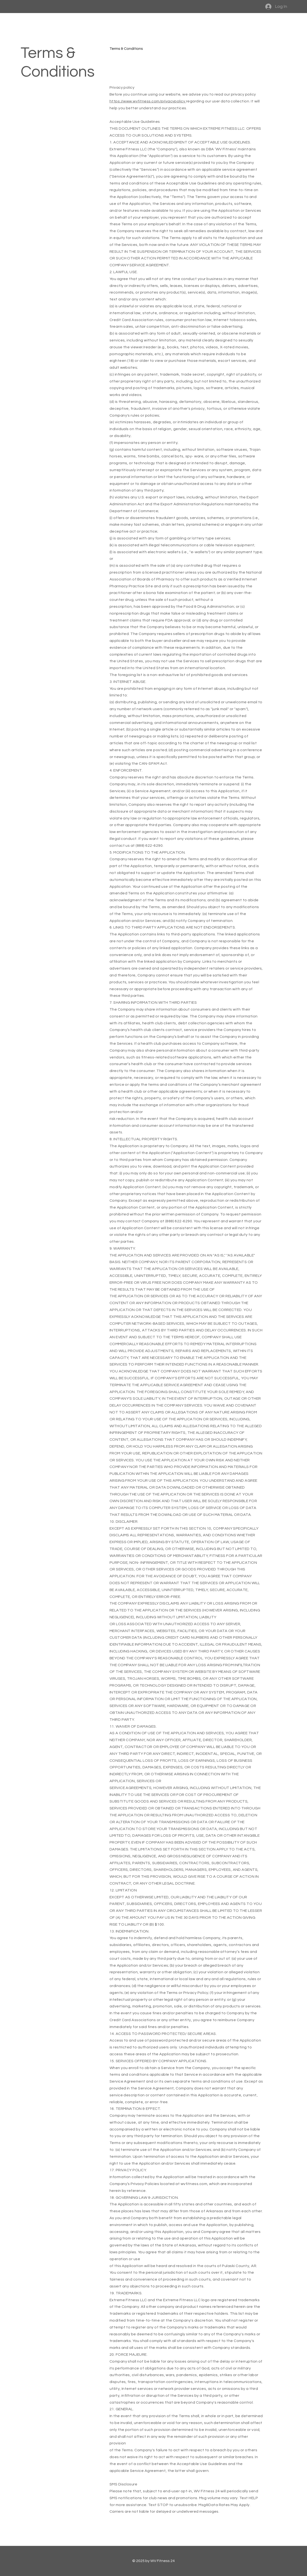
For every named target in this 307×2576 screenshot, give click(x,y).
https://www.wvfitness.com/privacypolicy (148, 101)
